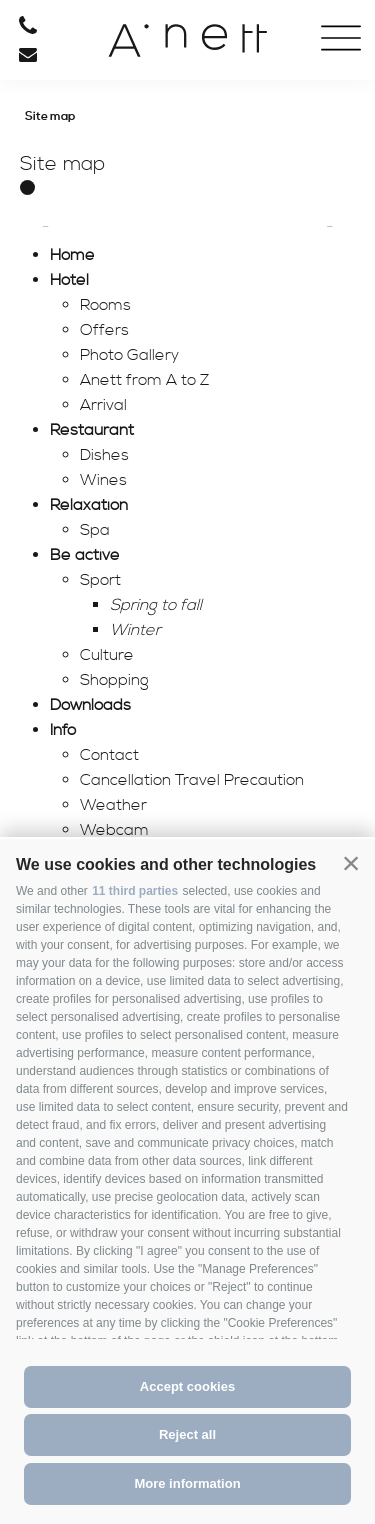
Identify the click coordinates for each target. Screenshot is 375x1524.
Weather (113, 805)
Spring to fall (156, 605)
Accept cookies (187, 1386)
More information (187, 1483)
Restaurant (92, 430)
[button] (351, 863)
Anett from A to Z (144, 380)
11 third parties (135, 891)
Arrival (103, 405)
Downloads (90, 705)
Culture (107, 655)
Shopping (114, 680)
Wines (103, 480)
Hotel (69, 280)
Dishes (104, 455)
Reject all (187, 1434)
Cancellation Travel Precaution (192, 780)
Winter (135, 630)
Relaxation (89, 505)
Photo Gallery (129, 355)
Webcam (114, 830)
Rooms (105, 305)
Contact (109, 755)
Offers (104, 330)
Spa (95, 530)
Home (72, 255)
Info (63, 730)
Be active (85, 555)
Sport (100, 580)
